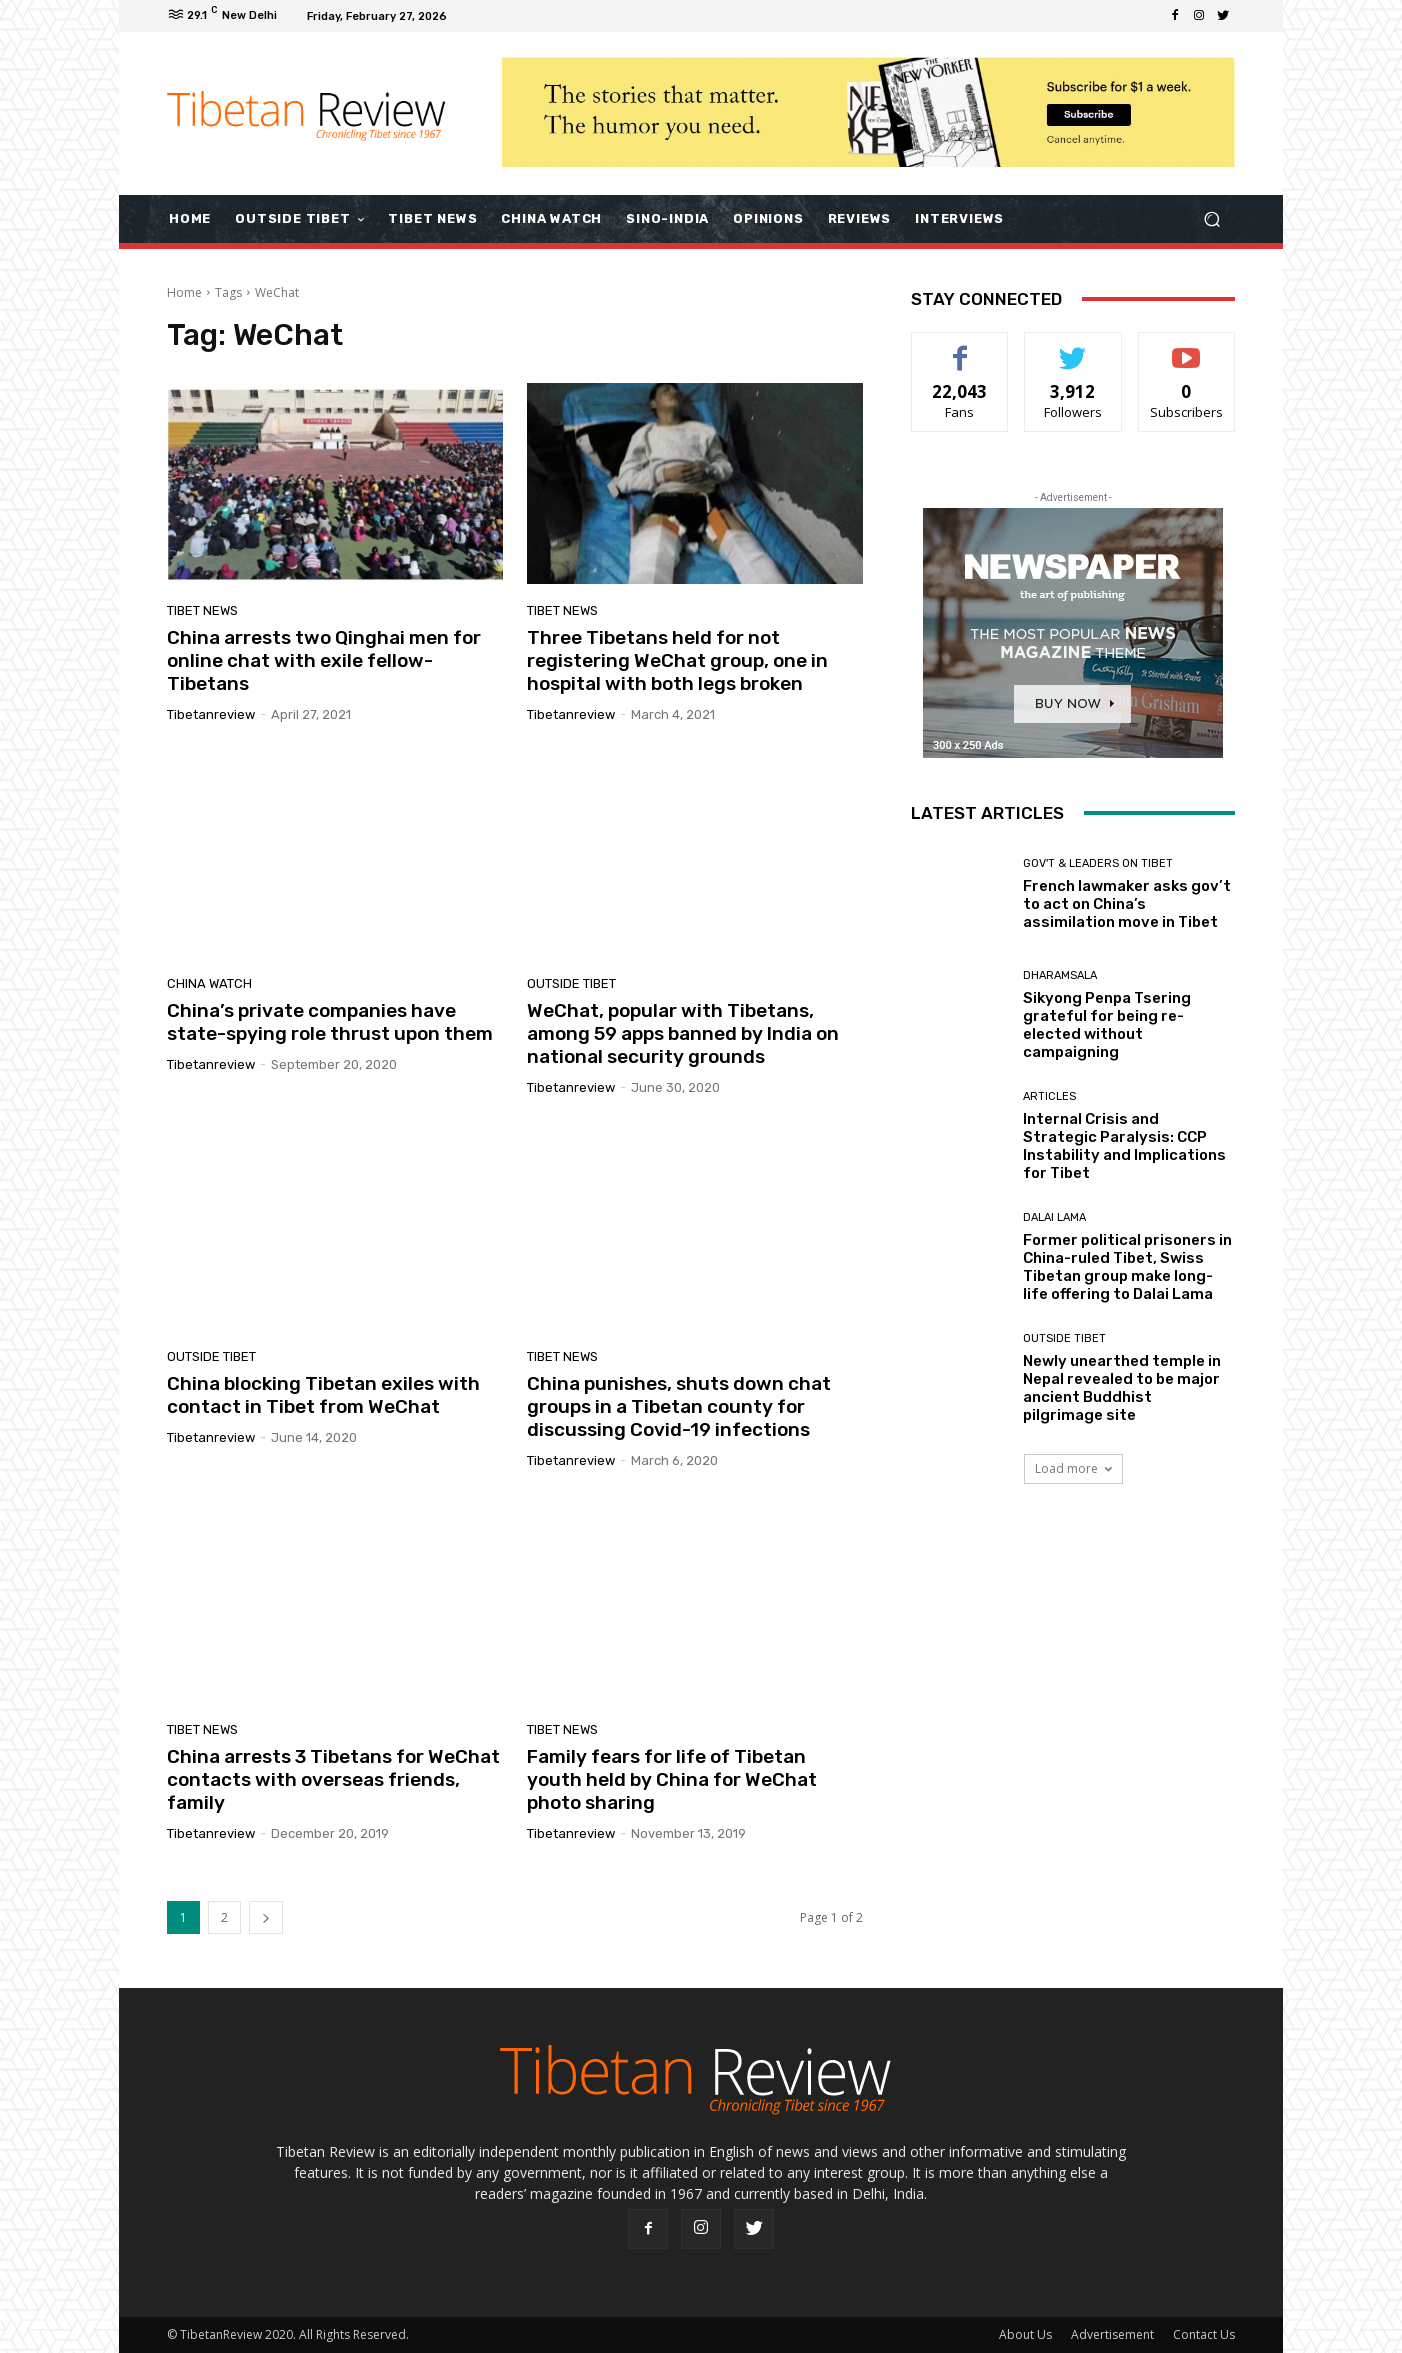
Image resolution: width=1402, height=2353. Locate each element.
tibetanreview (211, 714)
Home (184, 292)
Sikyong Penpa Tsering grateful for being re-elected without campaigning (1107, 1025)
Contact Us (1204, 2334)
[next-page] (266, 1917)
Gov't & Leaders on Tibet (1098, 863)
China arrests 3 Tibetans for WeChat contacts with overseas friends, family (333, 1779)
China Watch (209, 983)
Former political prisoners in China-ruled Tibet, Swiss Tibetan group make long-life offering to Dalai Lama (1127, 1267)
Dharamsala (1060, 975)
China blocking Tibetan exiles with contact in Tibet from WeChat (323, 1395)
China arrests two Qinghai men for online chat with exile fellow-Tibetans (324, 660)
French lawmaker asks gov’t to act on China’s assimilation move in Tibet (1127, 904)
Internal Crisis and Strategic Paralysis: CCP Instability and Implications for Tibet (1124, 1146)
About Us (1025, 2334)
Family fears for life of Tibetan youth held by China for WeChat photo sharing (672, 1779)
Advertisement (1112, 2334)
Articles (1049, 1096)
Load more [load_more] (1073, 1468)
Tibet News (202, 610)
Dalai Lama (1054, 1217)
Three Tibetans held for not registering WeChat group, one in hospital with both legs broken (677, 660)
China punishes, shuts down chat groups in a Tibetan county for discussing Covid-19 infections (679, 1406)
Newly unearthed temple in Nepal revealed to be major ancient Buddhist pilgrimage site (1122, 1388)
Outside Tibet (571, 983)
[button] (1211, 218)
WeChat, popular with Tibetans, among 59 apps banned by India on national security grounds (683, 1033)
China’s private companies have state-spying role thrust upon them (330, 1022)
